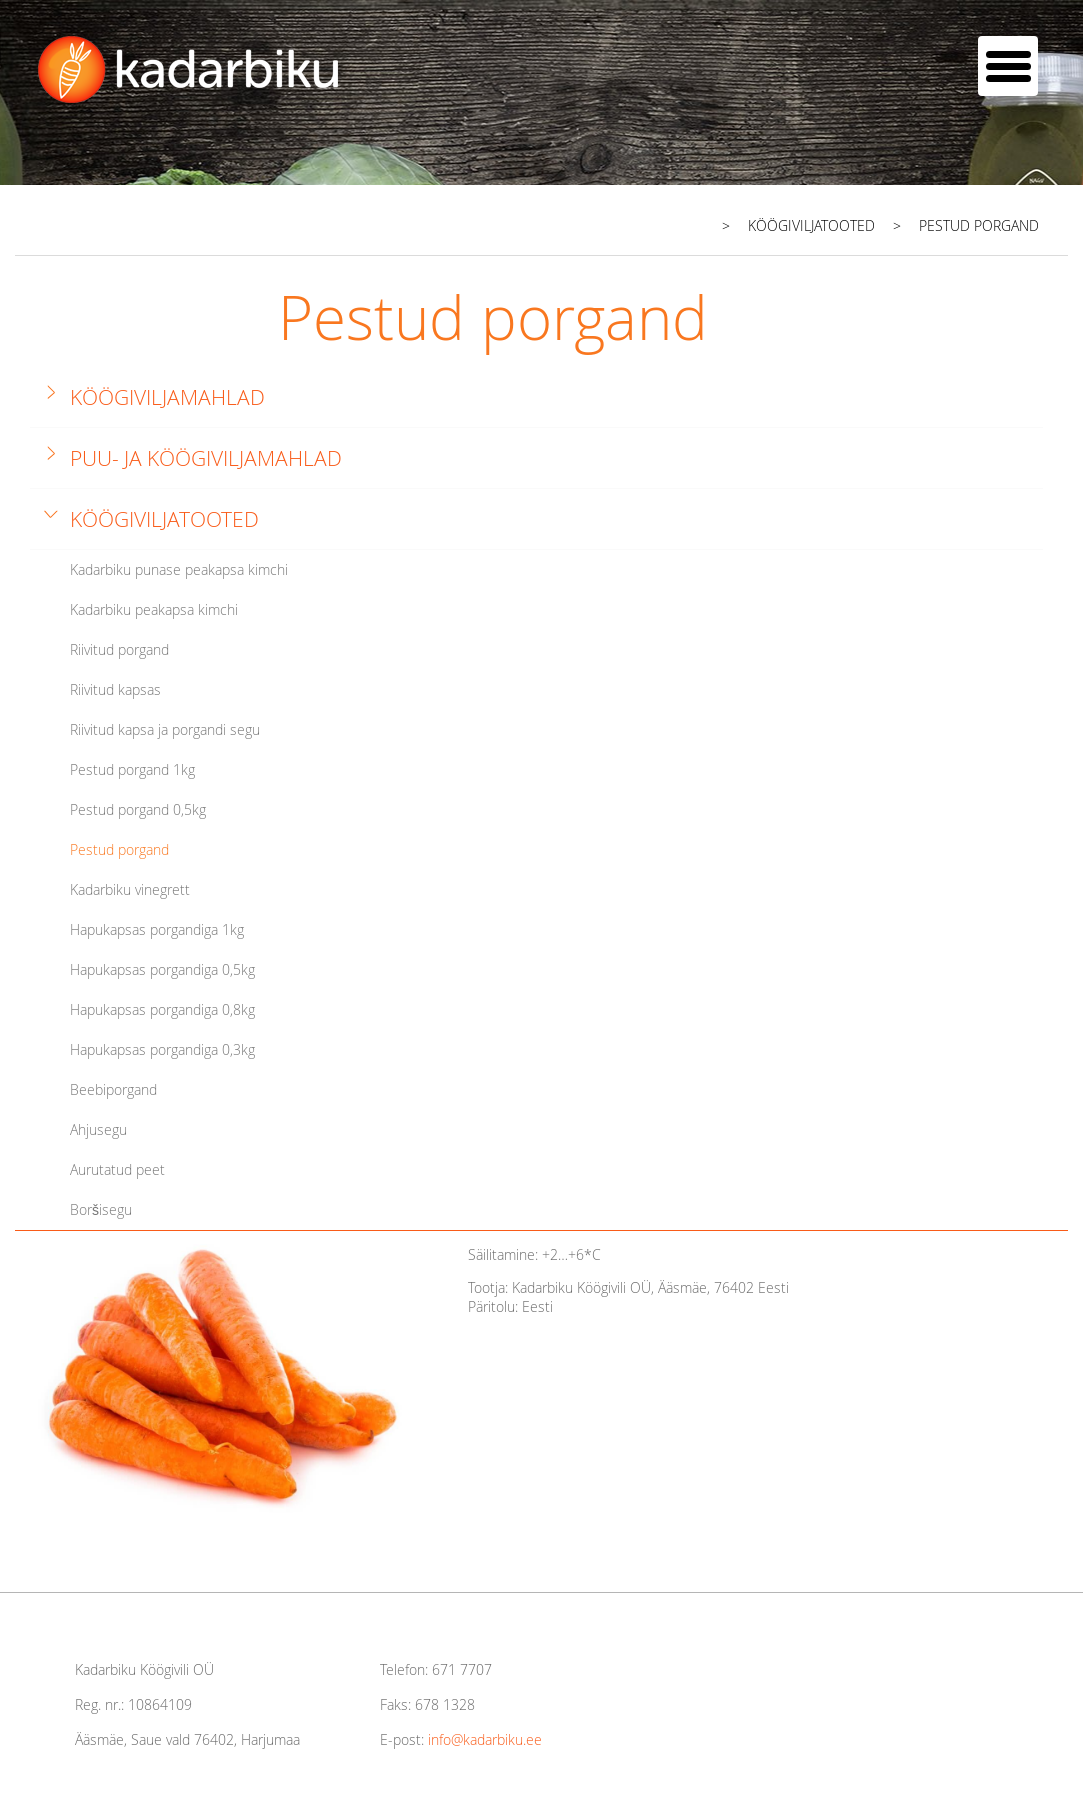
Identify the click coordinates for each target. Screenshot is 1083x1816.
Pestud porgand (119, 849)
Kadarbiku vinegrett (130, 889)
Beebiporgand (113, 1089)
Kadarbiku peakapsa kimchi (154, 609)
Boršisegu (101, 1209)
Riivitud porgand (119, 649)
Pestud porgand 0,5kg (138, 809)
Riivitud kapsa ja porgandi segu (165, 729)
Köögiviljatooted (164, 519)
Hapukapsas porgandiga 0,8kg (162, 1009)
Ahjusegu (98, 1129)
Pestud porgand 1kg (132, 769)
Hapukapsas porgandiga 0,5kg (162, 969)
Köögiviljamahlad (167, 397)
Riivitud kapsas (115, 689)
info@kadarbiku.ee (485, 1739)
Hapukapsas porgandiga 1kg (157, 929)
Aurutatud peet (117, 1169)
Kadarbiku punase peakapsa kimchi (179, 569)
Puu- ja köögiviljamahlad (206, 458)
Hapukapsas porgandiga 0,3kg (162, 1049)
